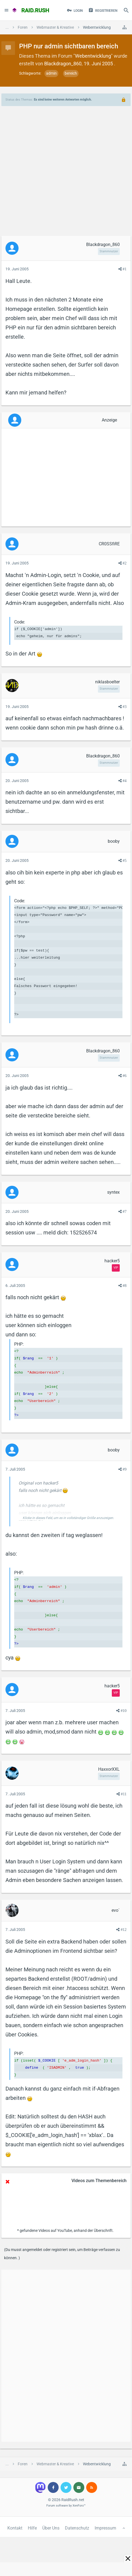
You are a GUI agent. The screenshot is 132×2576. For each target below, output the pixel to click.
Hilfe (32, 2528)
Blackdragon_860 (63, 63)
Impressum (105, 2528)
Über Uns (50, 2528)
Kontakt (14, 2528)
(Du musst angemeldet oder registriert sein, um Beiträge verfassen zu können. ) (62, 2253)
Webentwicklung (93, 56)
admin (51, 73)
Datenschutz (77, 2528)
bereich (71, 73)
